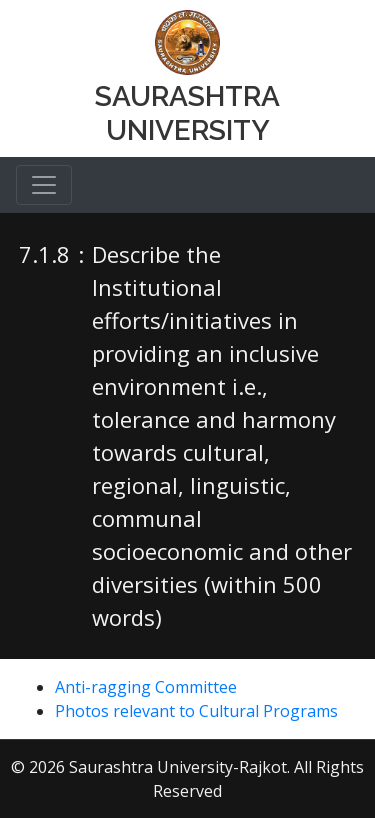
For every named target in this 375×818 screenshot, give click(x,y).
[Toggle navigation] (44, 185)
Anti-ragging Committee (146, 687)
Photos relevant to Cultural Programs (196, 711)
